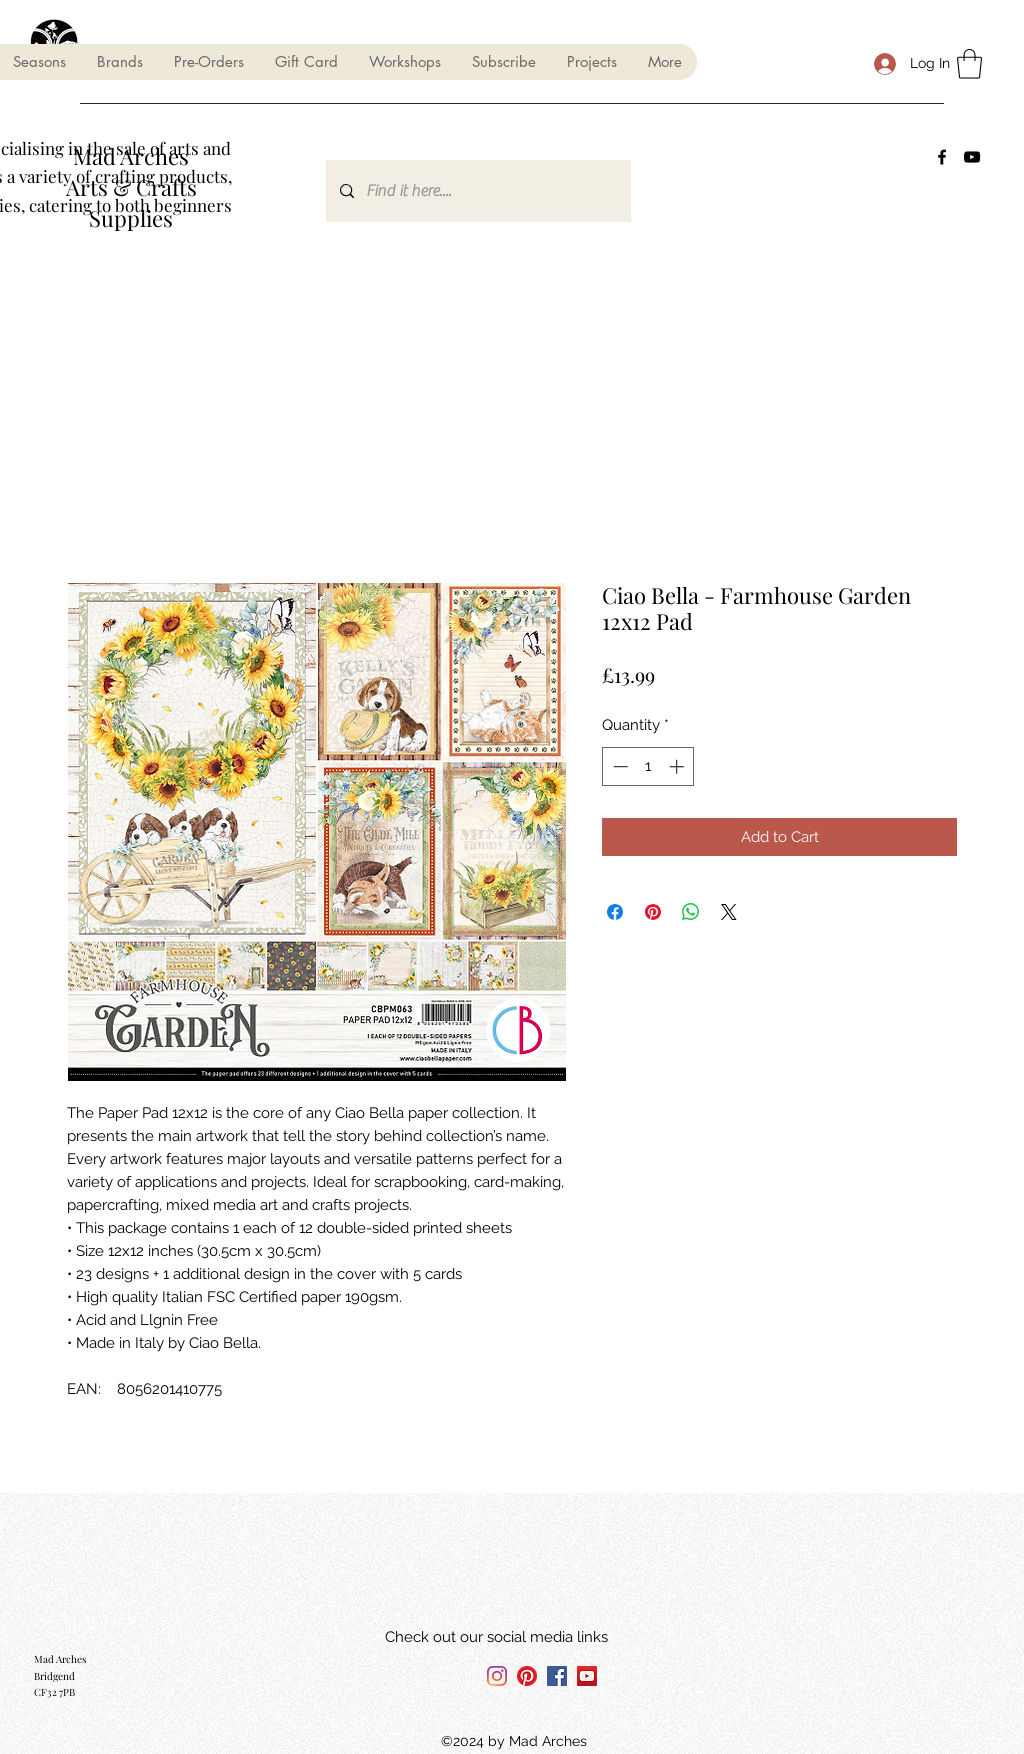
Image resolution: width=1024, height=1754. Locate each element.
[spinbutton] (648, 766)
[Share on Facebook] (615, 912)
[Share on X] (729, 912)
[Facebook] (942, 157)
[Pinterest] (527, 1676)
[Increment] (678, 766)
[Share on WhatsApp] (691, 912)
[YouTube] (972, 157)
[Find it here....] (477, 191)
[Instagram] (497, 1676)
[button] (119, 62)
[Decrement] (618, 766)
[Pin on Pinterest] (653, 912)
